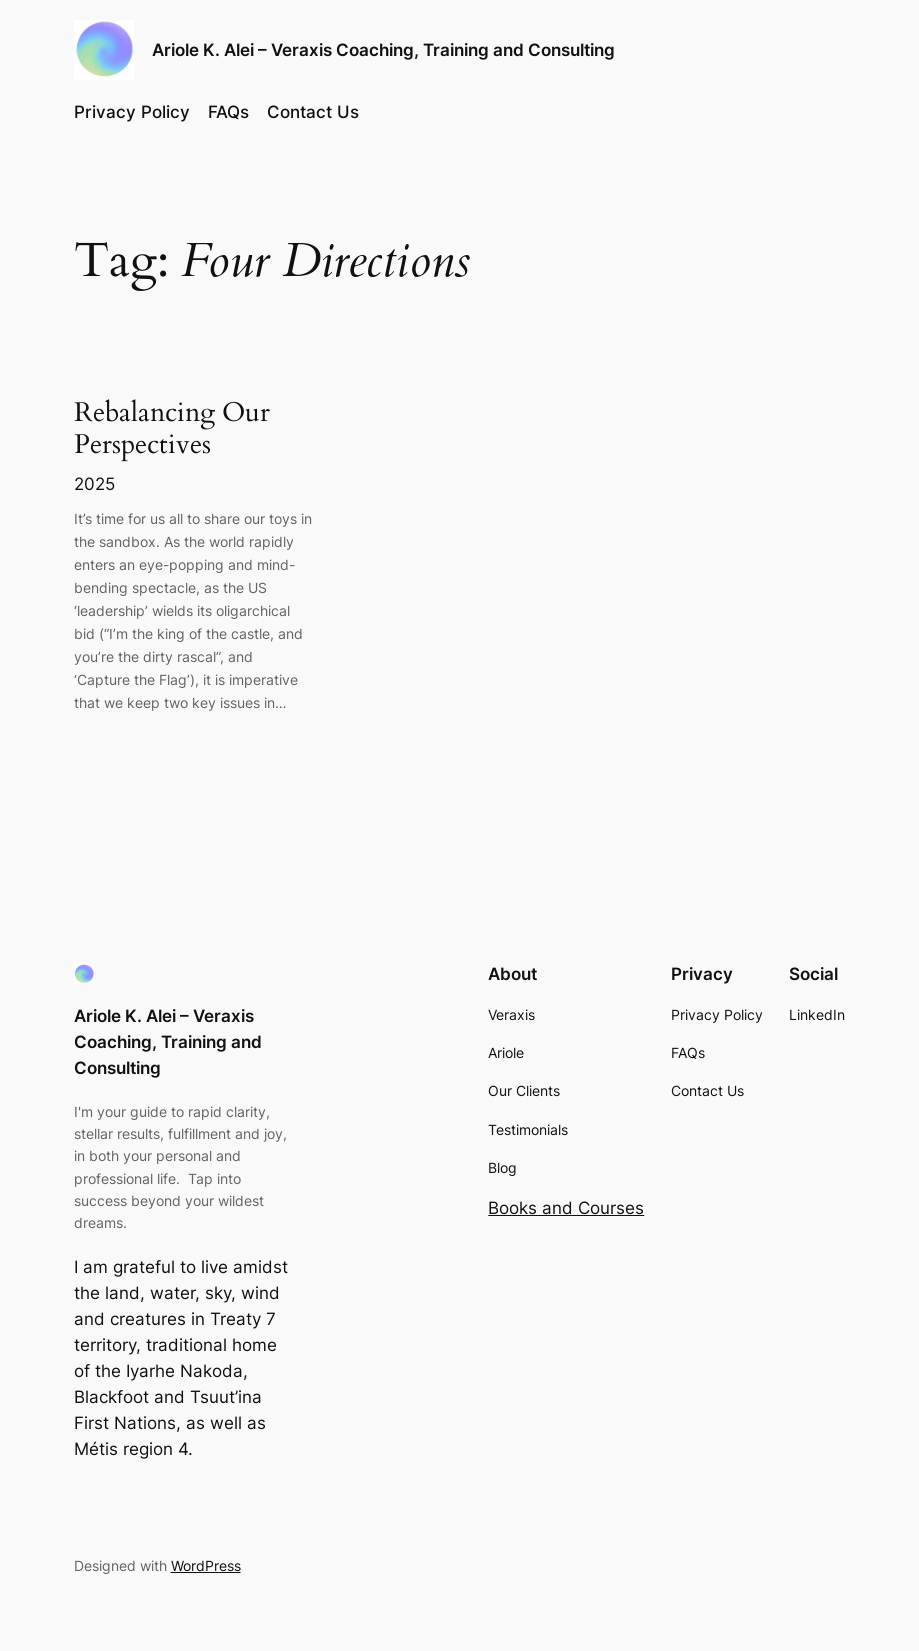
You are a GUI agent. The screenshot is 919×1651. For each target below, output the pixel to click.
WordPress (206, 1565)
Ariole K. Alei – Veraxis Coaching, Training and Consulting (383, 49)
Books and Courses (566, 1208)
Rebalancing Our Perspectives (172, 429)
